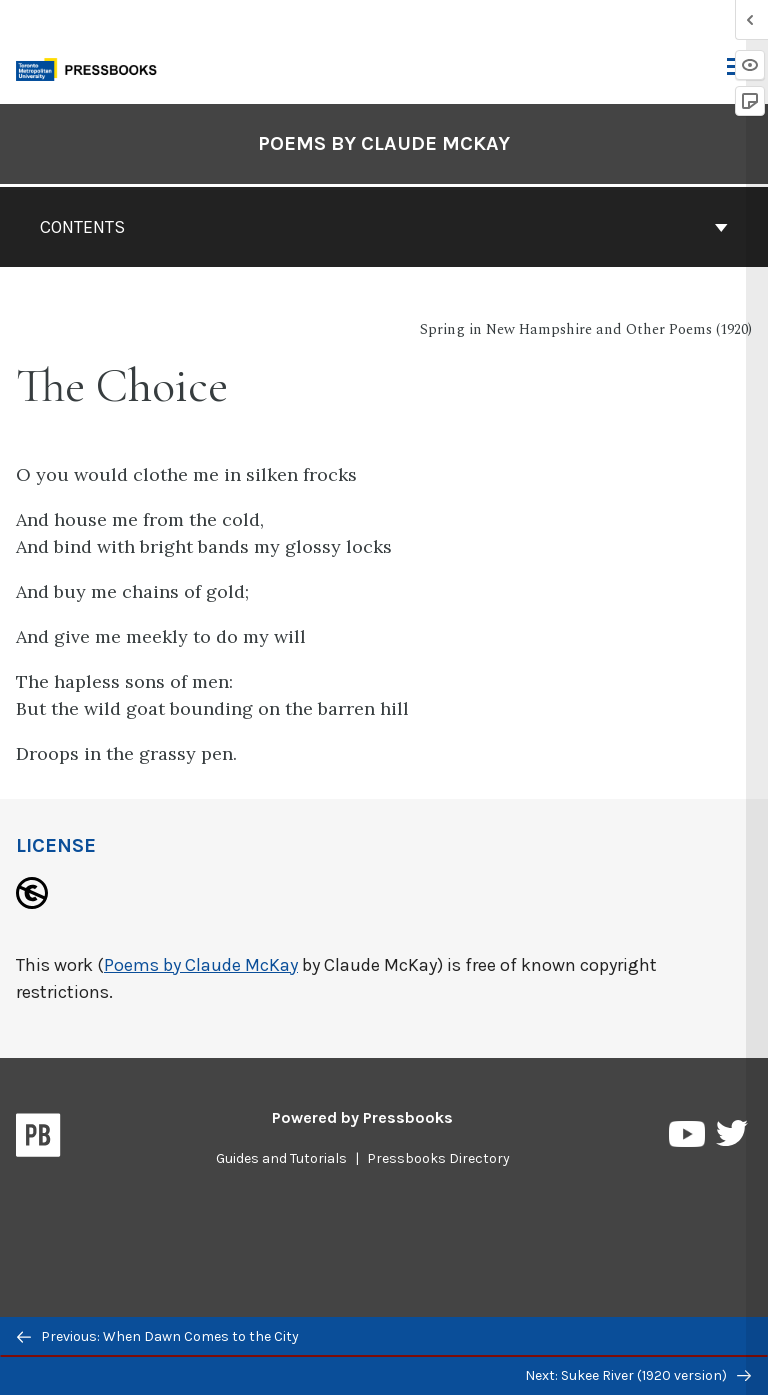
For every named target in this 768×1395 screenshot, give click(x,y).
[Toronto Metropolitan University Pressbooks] (92, 67)
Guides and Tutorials (281, 1158)
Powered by (362, 1117)
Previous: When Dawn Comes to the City (158, 1336)
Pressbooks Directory (438, 1158)
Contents (384, 227)
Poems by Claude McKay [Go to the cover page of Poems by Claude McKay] (384, 143)
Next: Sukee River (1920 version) (638, 1375)
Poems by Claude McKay (201, 965)
